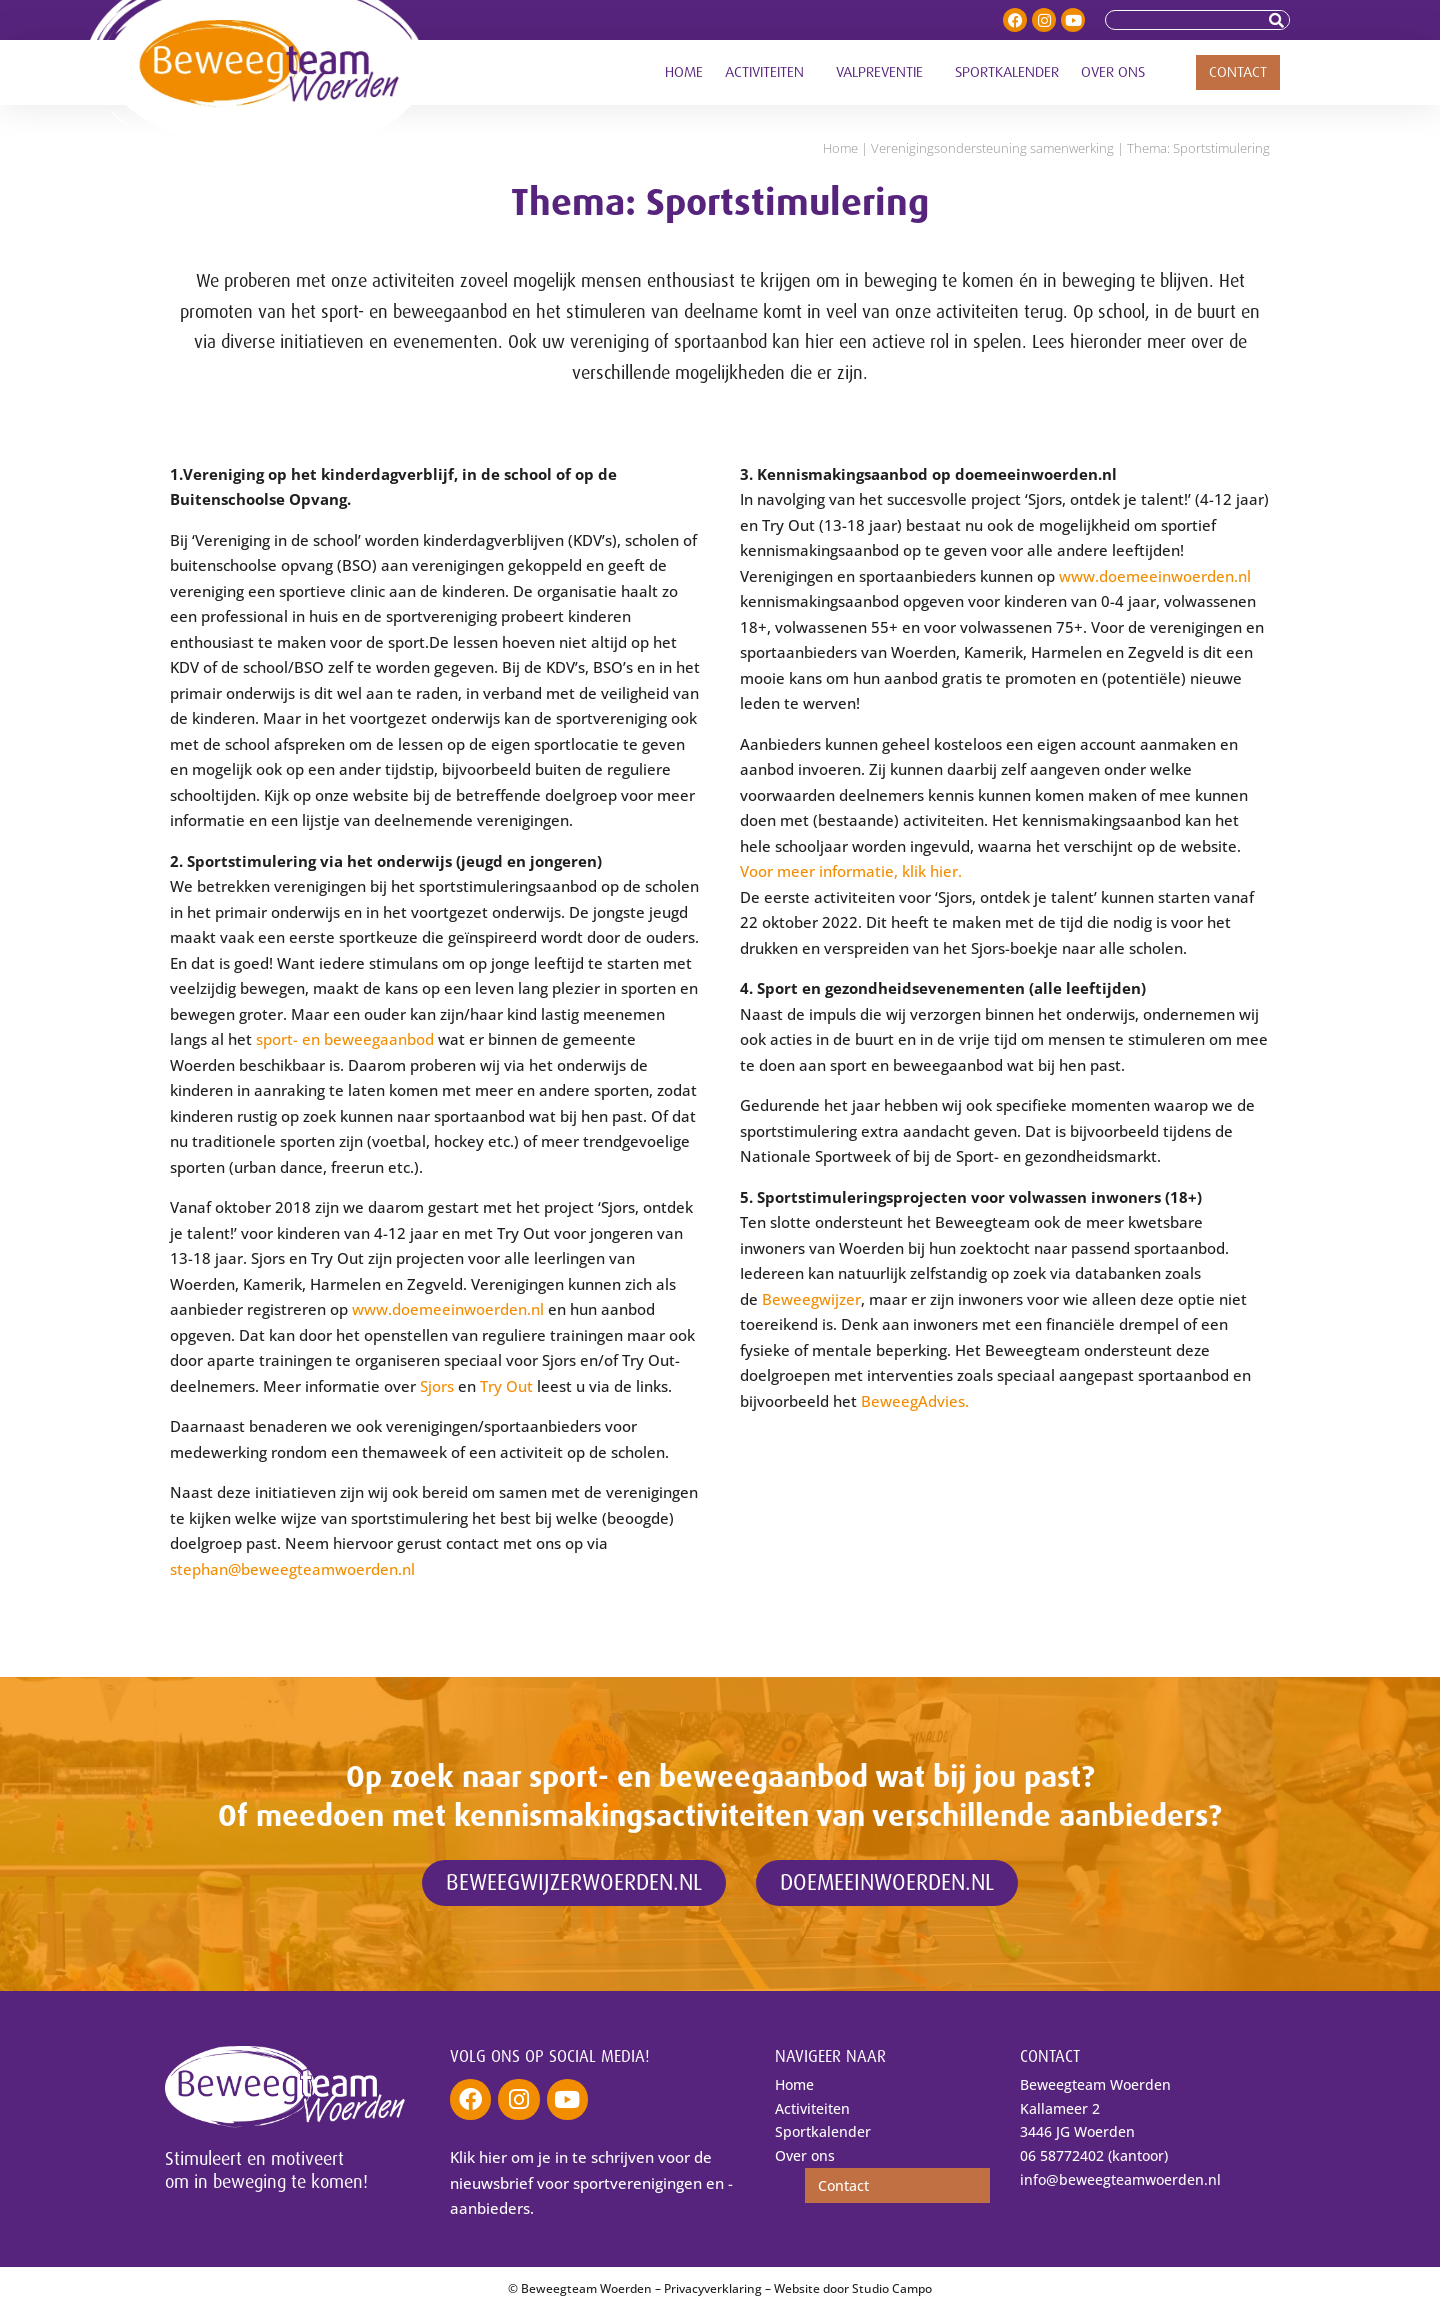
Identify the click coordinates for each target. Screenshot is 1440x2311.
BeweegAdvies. (915, 1401)
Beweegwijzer (811, 1299)
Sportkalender (1007, 72)
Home (684, 72)
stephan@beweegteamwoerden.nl (294, 1569)
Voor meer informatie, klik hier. (853, 871)
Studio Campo (892, 2288)
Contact (1238, 72)
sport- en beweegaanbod (345, 1039)
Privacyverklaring (713, 2288)
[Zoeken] (1279, 20)
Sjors (437, 1386)
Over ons (1118, 73)
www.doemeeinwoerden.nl (448, 1309)
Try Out (506, 1386)
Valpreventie (884, 73)
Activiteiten (769, 73)
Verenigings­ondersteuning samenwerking (992, 148)
